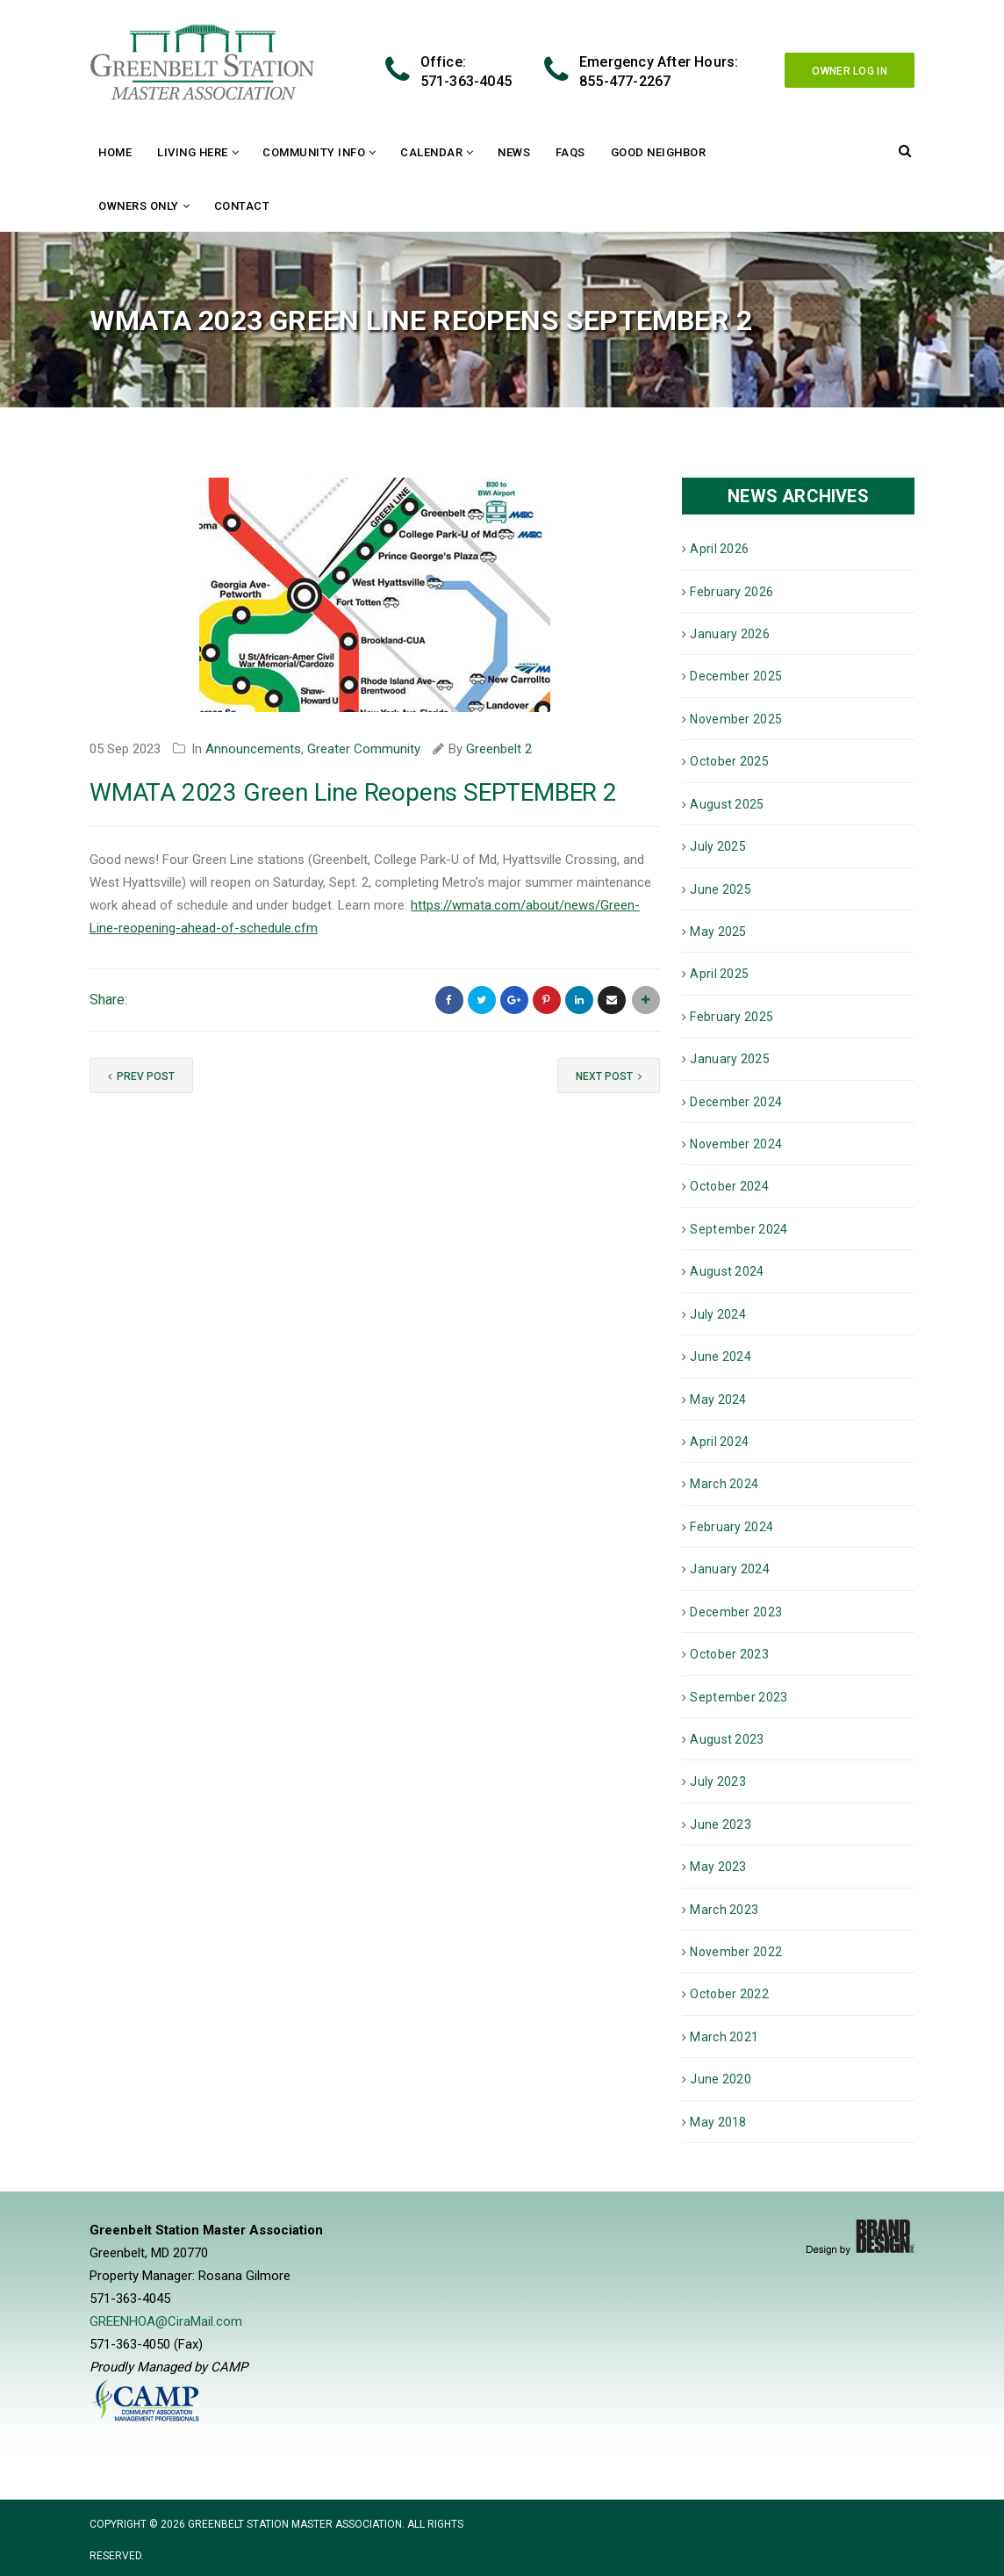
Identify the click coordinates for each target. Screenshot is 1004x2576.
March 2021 (724, 2037)
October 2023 (729, 1654)
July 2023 (718, 1781)
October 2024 (729, 1186)
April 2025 (719, 974)
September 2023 (738, 1697)
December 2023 (736, 1612)
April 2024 (719, 1442)
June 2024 (720, 1356)
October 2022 (729, 1994)
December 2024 (736, 1102)
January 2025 (730, 1059)
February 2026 (731, 592)
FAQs (570, 152)
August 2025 (727, 804)
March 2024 (724, 1484)
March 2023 (724, 1910)
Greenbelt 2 (499, 749)
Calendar (431, 152)
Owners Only (138, 205)
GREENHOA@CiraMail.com (166, 2321)
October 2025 (729, 761)
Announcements (253, 749)
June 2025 (720, 889)
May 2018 (718, 2122)
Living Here (192, 152)
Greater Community (363, 749)
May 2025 (718, 932)
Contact (242, 205)
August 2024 (727, 1271)
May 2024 (718, 1399)
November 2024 (736, 1144)
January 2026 (730, 634)
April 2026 (719, 549)
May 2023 (718, 1867)
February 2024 (731, 1527)
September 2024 (738, 1229)
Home (115, 152)
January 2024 (730, 1569)
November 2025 (736, 719)
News (514, 152)
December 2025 (736, 676)
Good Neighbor (658, 152)
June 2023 (720, 1824)
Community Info (313, 152)
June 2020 (720, 2079)
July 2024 (718, 1314)
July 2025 (718, 846)
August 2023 (727, 1739)
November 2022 (736, 1952)
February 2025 (731, 1017)
